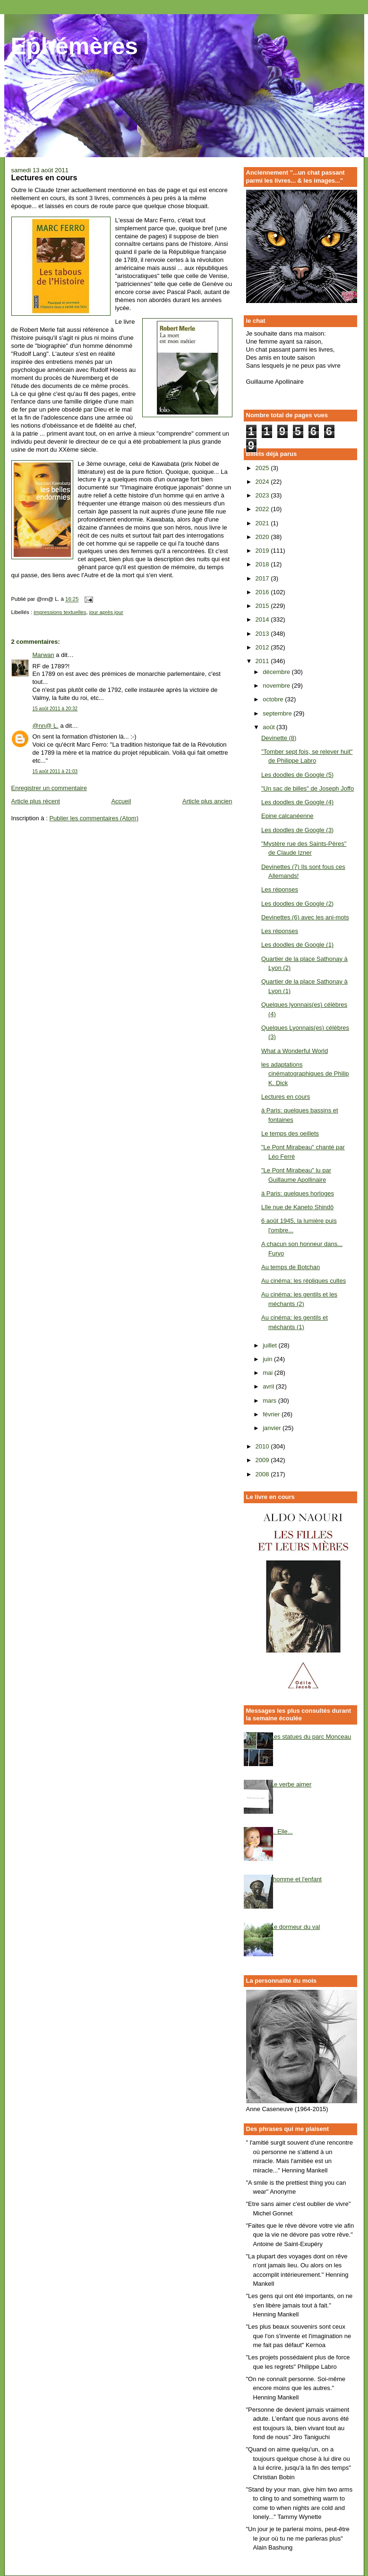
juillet (270, 1345)
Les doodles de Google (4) (297, 802)
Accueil (121, 801)
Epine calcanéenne (287, 815)
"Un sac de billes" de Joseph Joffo (307, 788)
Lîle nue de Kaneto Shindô (297, 1207)
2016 (263, 592)
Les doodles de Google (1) (297, 944)
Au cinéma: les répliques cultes (303, 1280)
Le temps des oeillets (290, 1133)
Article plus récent (35, 801)
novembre (277, 685)
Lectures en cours (285, 1096)
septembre (278, 713)
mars (270, 1400)
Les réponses (279, 889)
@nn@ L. (46, 725)
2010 (263, 1446)
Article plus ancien (207, 801)
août (269, 727)
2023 (263, 495)
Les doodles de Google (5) (297, 774)
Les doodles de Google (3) (297, 829)
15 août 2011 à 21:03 (55, 771)
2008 (263, 1474)
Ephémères (74, 46)
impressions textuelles (60, 612)
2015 (263, 605)
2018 (263, 564)
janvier (272, 1427)
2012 (263, 647)
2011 (263, 661)
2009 (263, 1460)
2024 (263, 481)
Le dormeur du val (295, 1926)
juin (268, 1359)
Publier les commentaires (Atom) (93, 818)
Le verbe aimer (291, 1784)
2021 (263, 523)
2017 (263, 578)
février (272, 1414)
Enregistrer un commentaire (49, 787)
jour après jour (106, 612)
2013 (263, 633)
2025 (263, 467)
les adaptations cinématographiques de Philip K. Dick (305, 1073)
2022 (263, 509)
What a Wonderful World (294, 1050)
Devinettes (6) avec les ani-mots (305, 917)
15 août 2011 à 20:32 (55, 708)
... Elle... (282, 1831)
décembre (277, 671)
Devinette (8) (278, 737)
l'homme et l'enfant (296, 1879)
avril (269, 1386)
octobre (274, 699)
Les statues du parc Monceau (311, 1736)
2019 (263, 550)
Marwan (43, 654)
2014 (263, 619)
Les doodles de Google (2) (297, 903)
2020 (263, 536)
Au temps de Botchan (290, 1267)
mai (268, 1372)
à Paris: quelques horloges (297, 1193)
